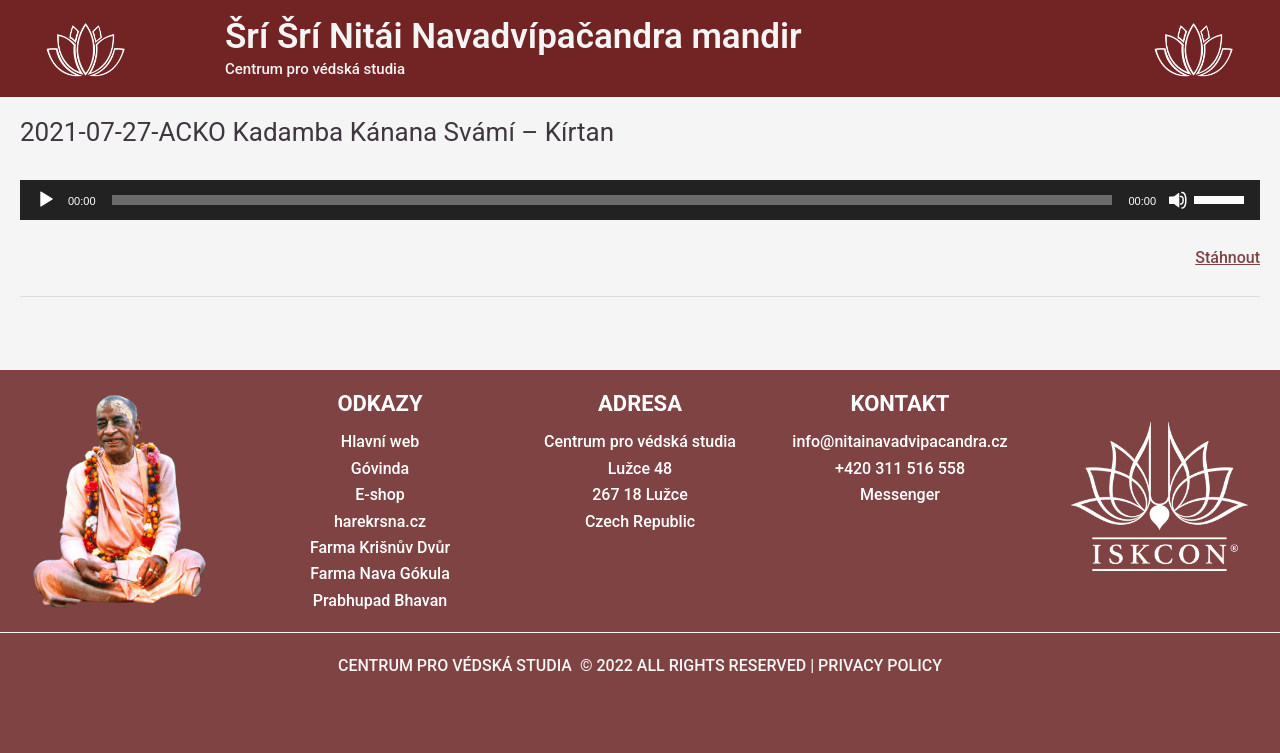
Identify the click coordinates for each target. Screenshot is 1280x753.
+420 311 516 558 (900, 468)
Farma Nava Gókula (380, 573)
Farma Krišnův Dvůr (380, 547)
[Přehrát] (46, 200)
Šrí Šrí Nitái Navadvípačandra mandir (513, 36)
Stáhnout (1227, 257)
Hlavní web (380, 441)
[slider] (612, 200)
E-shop (380, 494)
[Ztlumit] (1178, 200)
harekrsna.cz (380, 521)
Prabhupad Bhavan (380, 600)
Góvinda (380, 468)
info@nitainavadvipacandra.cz (899, 441)
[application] (640, 200)
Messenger (900, 494)
